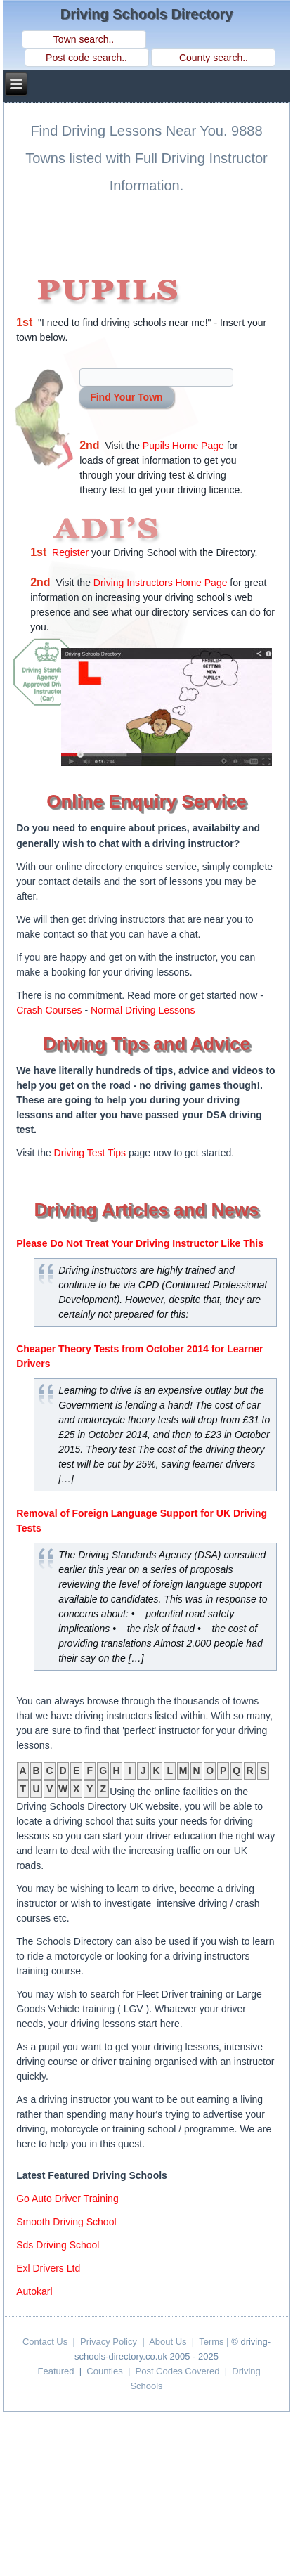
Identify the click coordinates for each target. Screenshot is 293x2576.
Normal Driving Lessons (143, 1010)
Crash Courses (49, 1010)
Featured (55, 2371)
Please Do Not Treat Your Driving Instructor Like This (139, 1243)
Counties (104, 2371)
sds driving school (57, 2245)
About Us (167, 2341)
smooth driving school (66, 2221)
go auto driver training (67, 2198)
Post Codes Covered (178, 2371)
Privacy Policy (108, 2341)
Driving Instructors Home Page (160, 582)
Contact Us (44, 2341)
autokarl (34, 2291)
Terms (211, 2341)
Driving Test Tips (90, 1152)
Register (70, 552)
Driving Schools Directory (146, 14)
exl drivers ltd (48, 2268)
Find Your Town (126, 397)
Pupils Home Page (183, 445)
